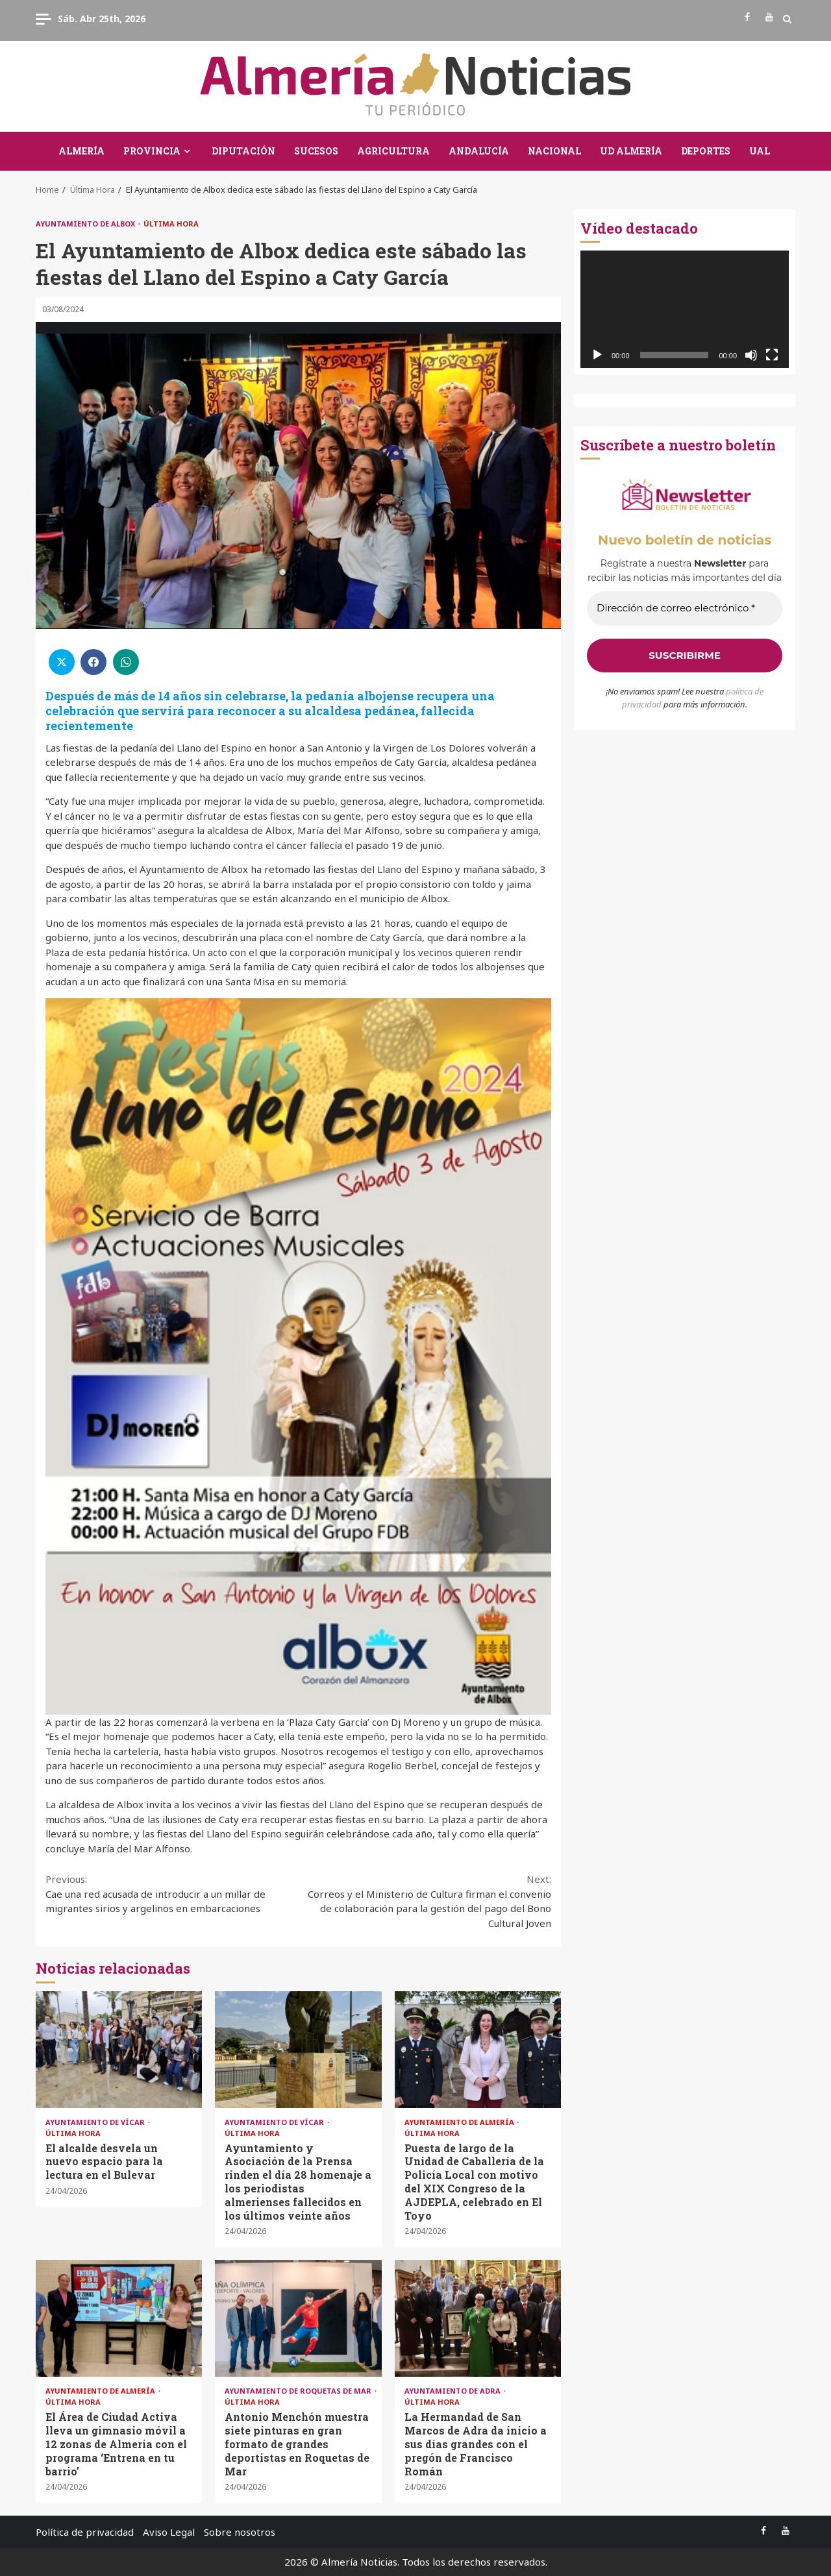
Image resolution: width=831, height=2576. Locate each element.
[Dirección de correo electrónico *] (684, 608)
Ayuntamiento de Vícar (96, 2122)
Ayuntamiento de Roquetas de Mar (299, 2390)
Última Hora (171, 223)
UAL (759, 151)
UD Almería (631, 151)
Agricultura (393, 151)
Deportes (705, 151)
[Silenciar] (751, 355)
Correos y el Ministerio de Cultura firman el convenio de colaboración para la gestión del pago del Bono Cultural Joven (425, 1901)
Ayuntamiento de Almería (460, 2122)
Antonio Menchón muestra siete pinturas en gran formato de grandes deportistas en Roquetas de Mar (298, 2318)
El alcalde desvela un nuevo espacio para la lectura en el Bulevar (119, 2049)
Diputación (243, 151)
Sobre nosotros (239, 2531)
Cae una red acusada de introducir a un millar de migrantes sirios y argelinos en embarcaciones (172, 1893)
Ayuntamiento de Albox (86, 223)
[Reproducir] (597, 355)
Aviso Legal (169, 2531)
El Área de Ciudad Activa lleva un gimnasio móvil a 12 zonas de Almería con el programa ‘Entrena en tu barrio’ (119, 2318)
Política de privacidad (85, 2531)
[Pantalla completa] (771, 355)
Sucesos (316, 151)
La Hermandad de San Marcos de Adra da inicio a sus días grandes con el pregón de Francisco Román (478, 2318)
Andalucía (479, 151)
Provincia (151, 151)
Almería (81, 151)
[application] (684, 309)
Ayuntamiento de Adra (453, 2390)
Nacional (554, 151)
